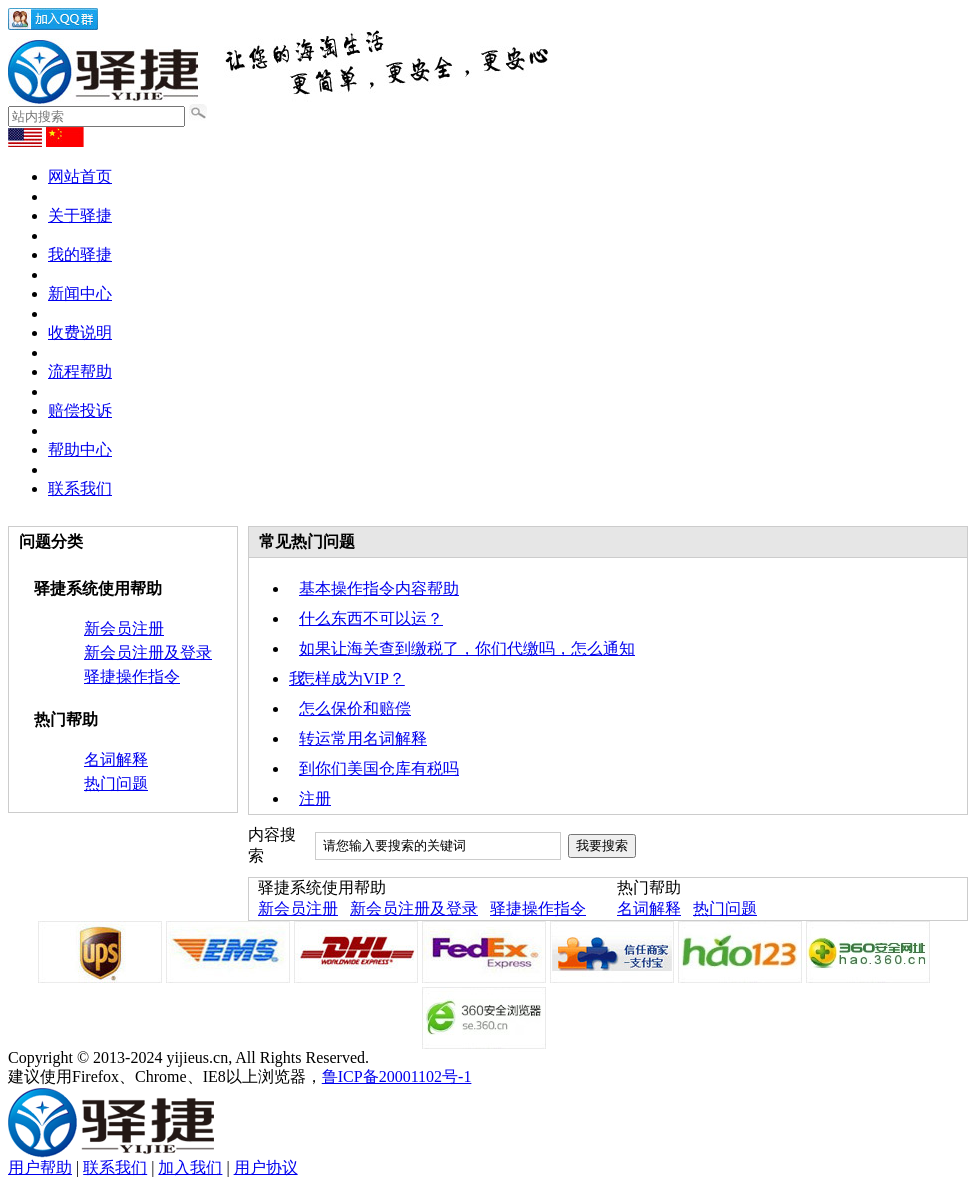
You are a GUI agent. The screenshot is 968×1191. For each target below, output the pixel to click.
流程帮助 (80, 371)
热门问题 (116, 783)
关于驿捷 (80, 215)
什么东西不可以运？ (371, 618)
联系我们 (80, 488)
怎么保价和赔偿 (355, 708)
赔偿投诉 (80, 410)
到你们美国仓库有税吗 (379, 768)
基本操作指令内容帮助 (379, 588)
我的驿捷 (80, 254)
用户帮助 (40, 1167)
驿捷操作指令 (132, 676)
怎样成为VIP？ (352, 678)
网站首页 (80, 176)
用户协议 (266, 1167)
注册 (315, 798)
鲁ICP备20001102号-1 (397, 1076)
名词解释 (116, 759)
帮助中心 (80, 449)
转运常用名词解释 (363, 738)
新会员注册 (124, 628)
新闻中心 (80, 293)
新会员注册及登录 (148, 652)
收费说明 (80, 332)
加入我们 (190, 1167)
